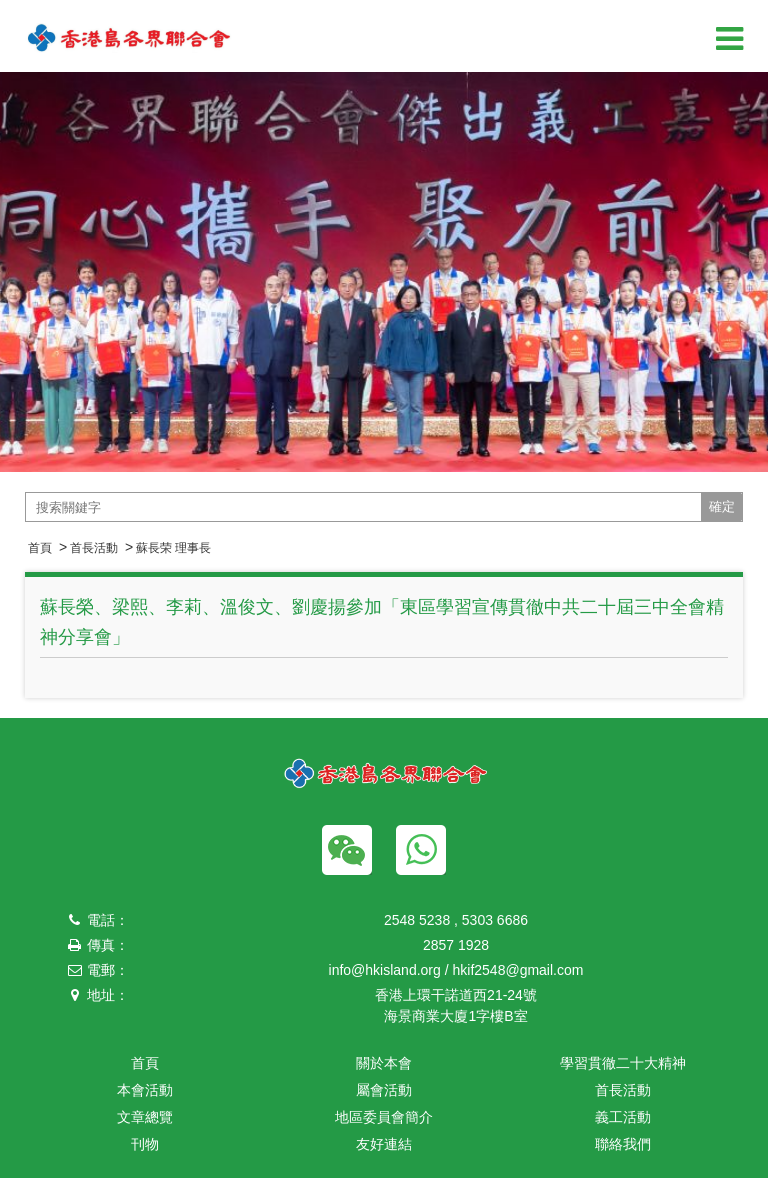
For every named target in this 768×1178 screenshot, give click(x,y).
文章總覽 (145, 1117)
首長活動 (94, 548)
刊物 (145, 1144)
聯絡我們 (623, 1144)
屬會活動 (384, 1090)
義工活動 (623, 1117)
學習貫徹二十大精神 (623, 1063)
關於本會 (384, 1063)
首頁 (40, 548)
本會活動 (145, 1090)
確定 (722, 506)
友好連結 (384, 1144)
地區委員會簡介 (384, 1117)
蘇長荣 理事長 (173, 548)
